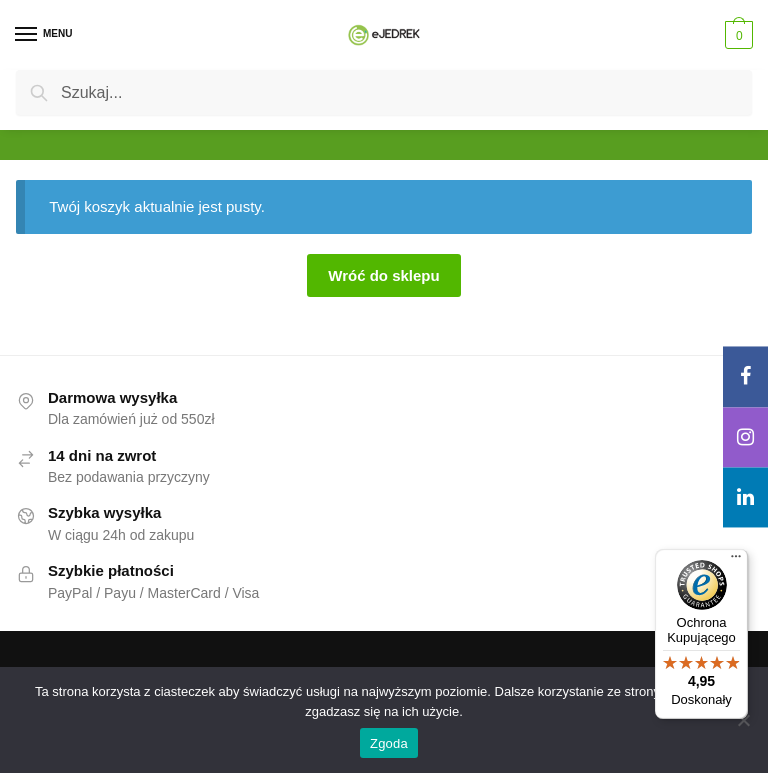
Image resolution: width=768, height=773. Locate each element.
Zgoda (389, 743)
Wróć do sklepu (383, 275)
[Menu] (45, 35)
